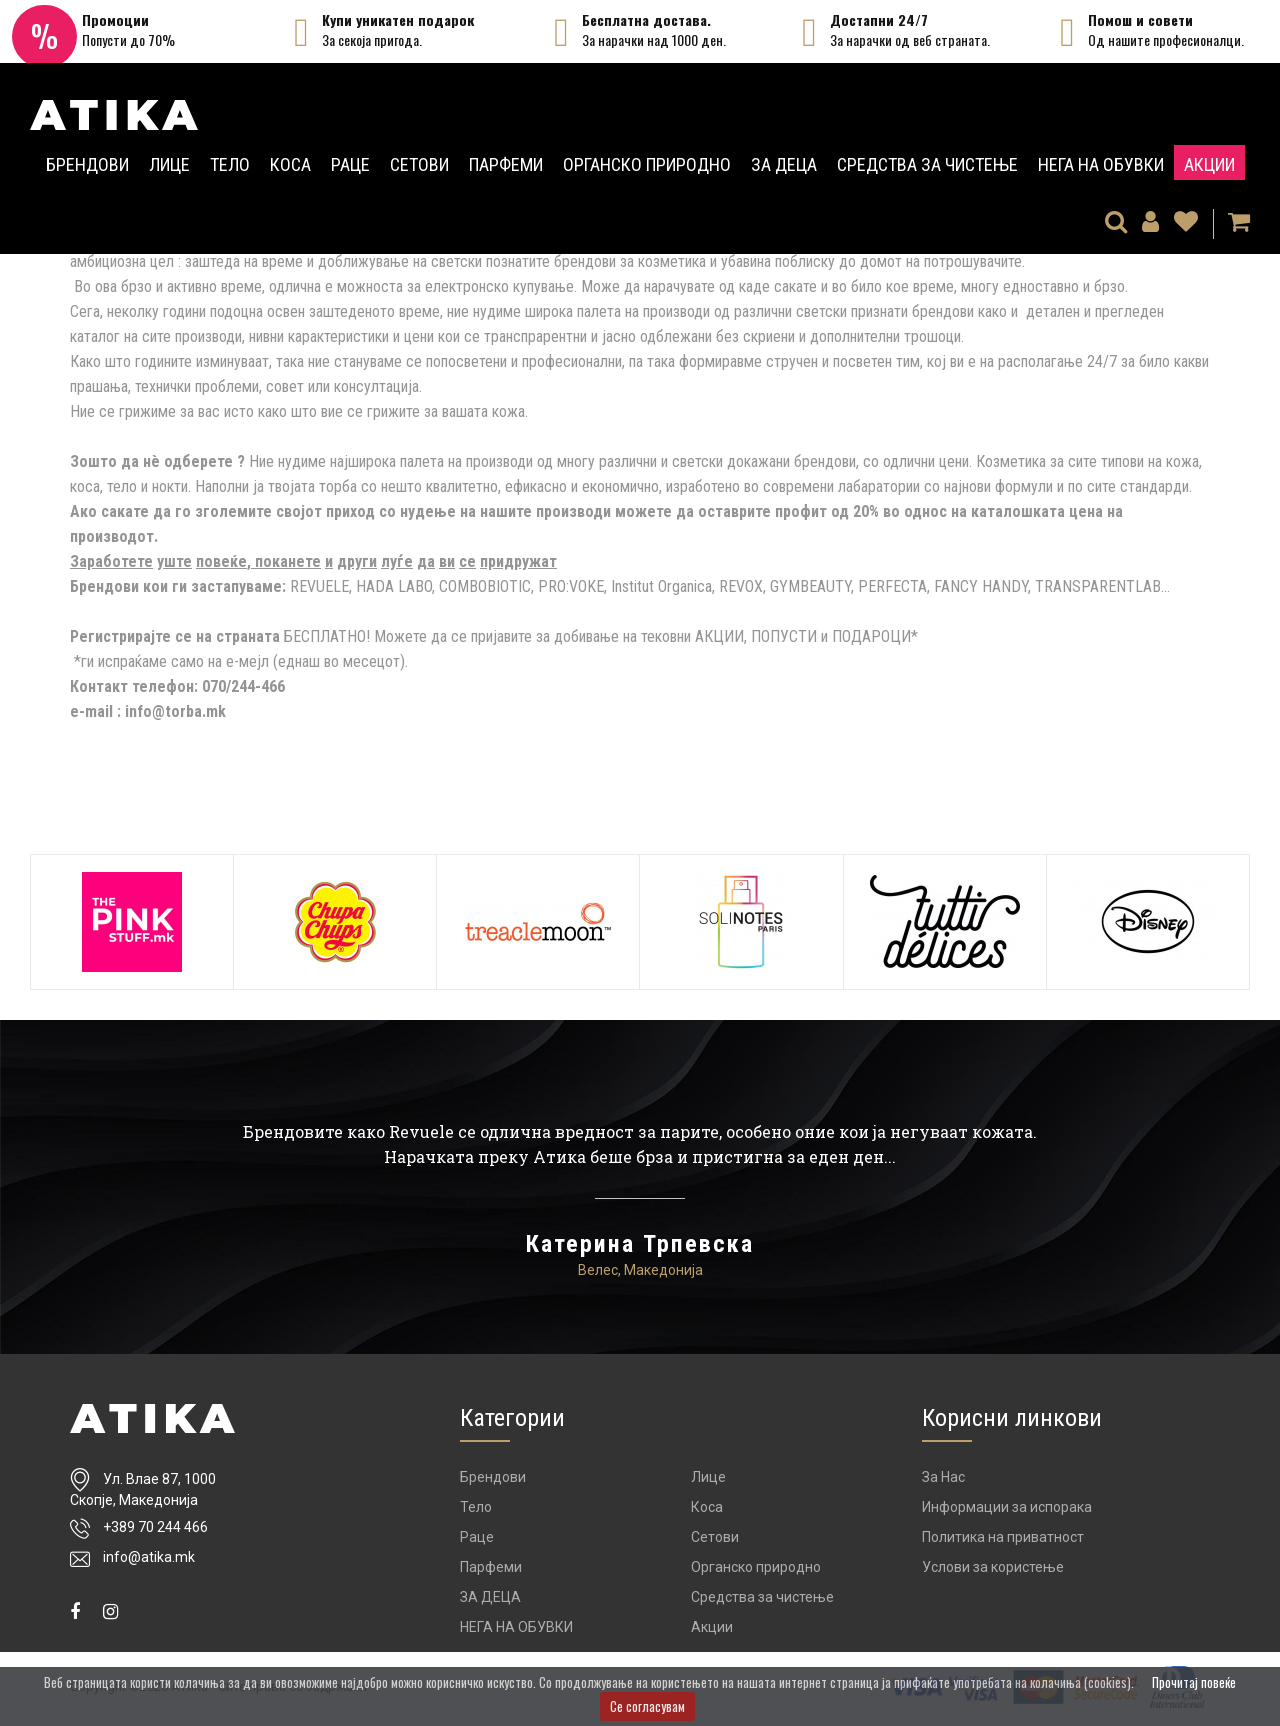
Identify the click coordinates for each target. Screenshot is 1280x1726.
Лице (169, 164)
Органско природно (647, 164)
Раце (350, 164)
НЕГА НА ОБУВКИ (1101, 164)
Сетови (419, 164)
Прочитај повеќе (1194, 1682)
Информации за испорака (1007, 1507)
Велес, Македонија (640, 1270)
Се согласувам (647, 1706)
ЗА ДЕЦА (784, 164)
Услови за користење (993, 1567)
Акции (1209, 164)
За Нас (943, 1477)
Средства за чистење (927, 164)
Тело (230, 164)
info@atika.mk (149, 1557)
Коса (290, 164)
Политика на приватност (1003, 1537)
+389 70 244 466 (155, 1527)
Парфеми (506, 164)
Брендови (87, 164)
